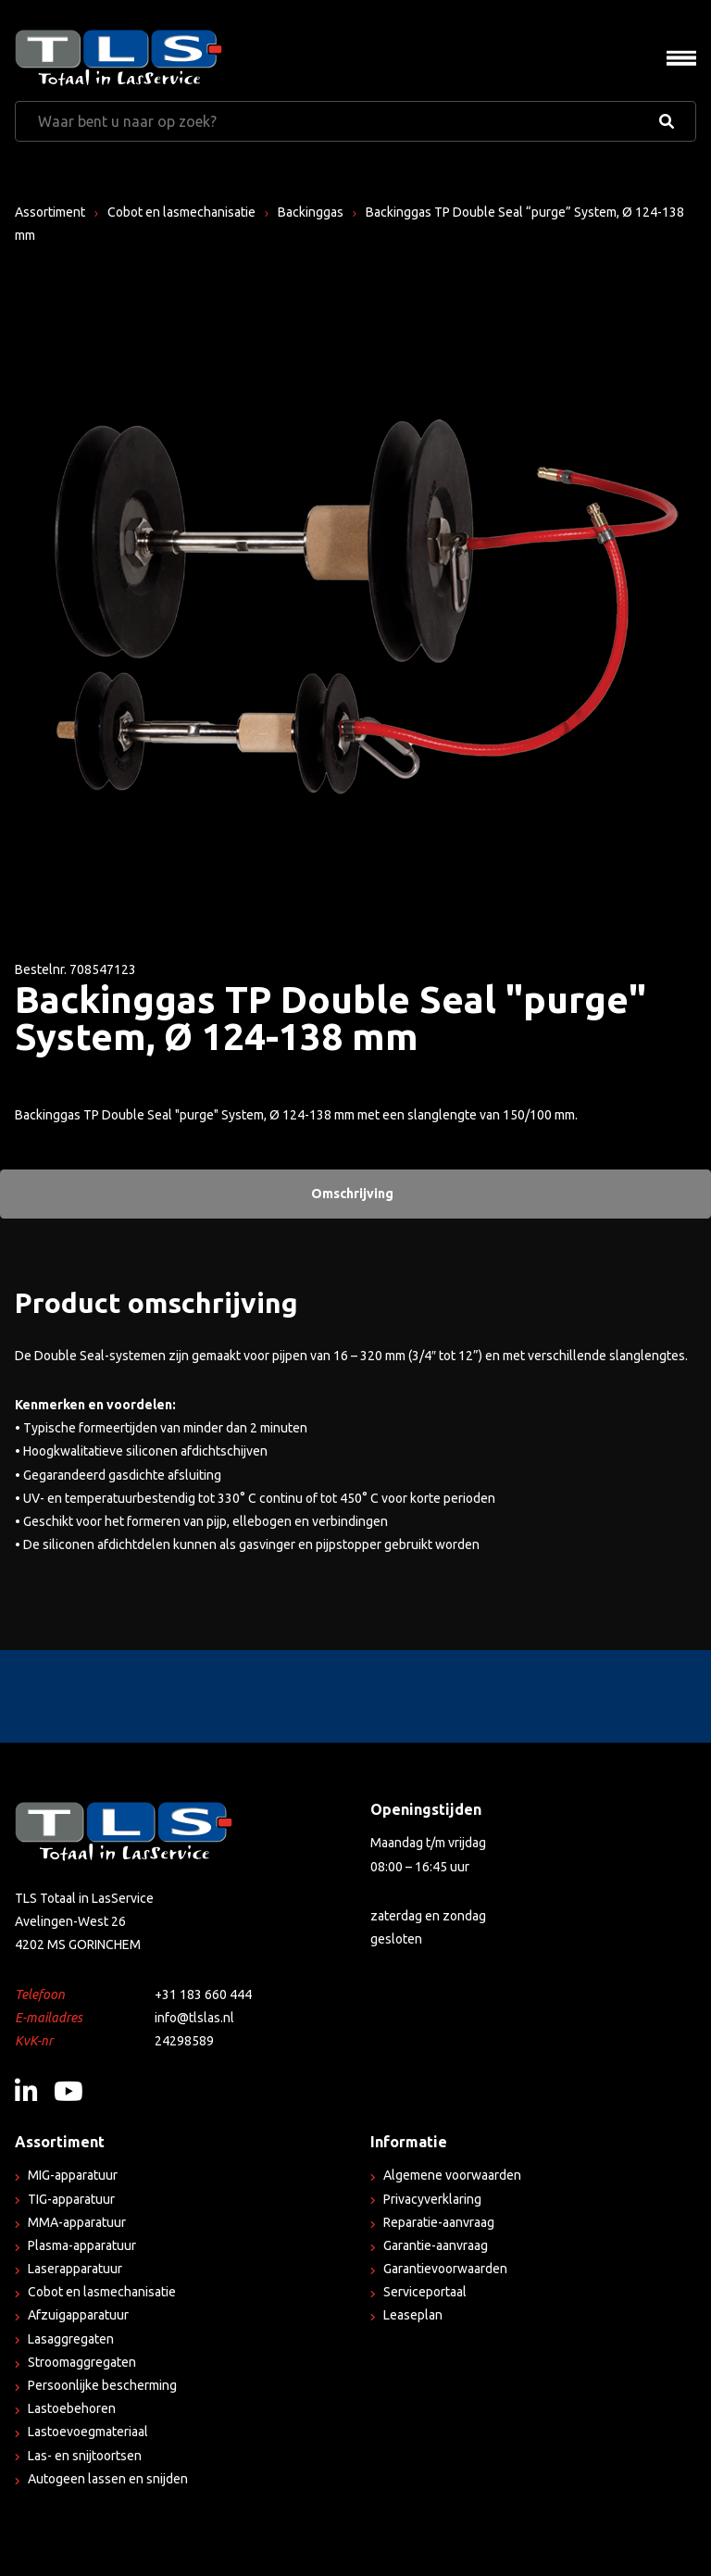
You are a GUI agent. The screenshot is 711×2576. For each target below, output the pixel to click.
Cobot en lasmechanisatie (181, 212)
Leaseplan (413, 2314)
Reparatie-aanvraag (438, 2222)
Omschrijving (352, 1193)
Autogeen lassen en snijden (108, 2478)
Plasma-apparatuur (82, 2245)
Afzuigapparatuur (78, 2314)
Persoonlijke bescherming (102, 2385)
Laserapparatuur (75, 2268)
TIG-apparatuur (71, 2199)
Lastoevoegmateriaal (88, 2431)
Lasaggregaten (71, 2339)
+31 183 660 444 (203, 1994)
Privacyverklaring (432, 2199)
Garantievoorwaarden (445, 2268)
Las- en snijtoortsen (85, 2455)
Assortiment (50, 212)
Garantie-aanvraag (435, 2245)
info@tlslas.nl (194, 2017)
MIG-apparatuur (73, 2175)
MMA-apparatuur (77, 2222)
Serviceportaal (425, 2291)
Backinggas (310, 212)
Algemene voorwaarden (452, 2175)
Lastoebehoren (72, 2408)
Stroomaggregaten (82, 2362)
